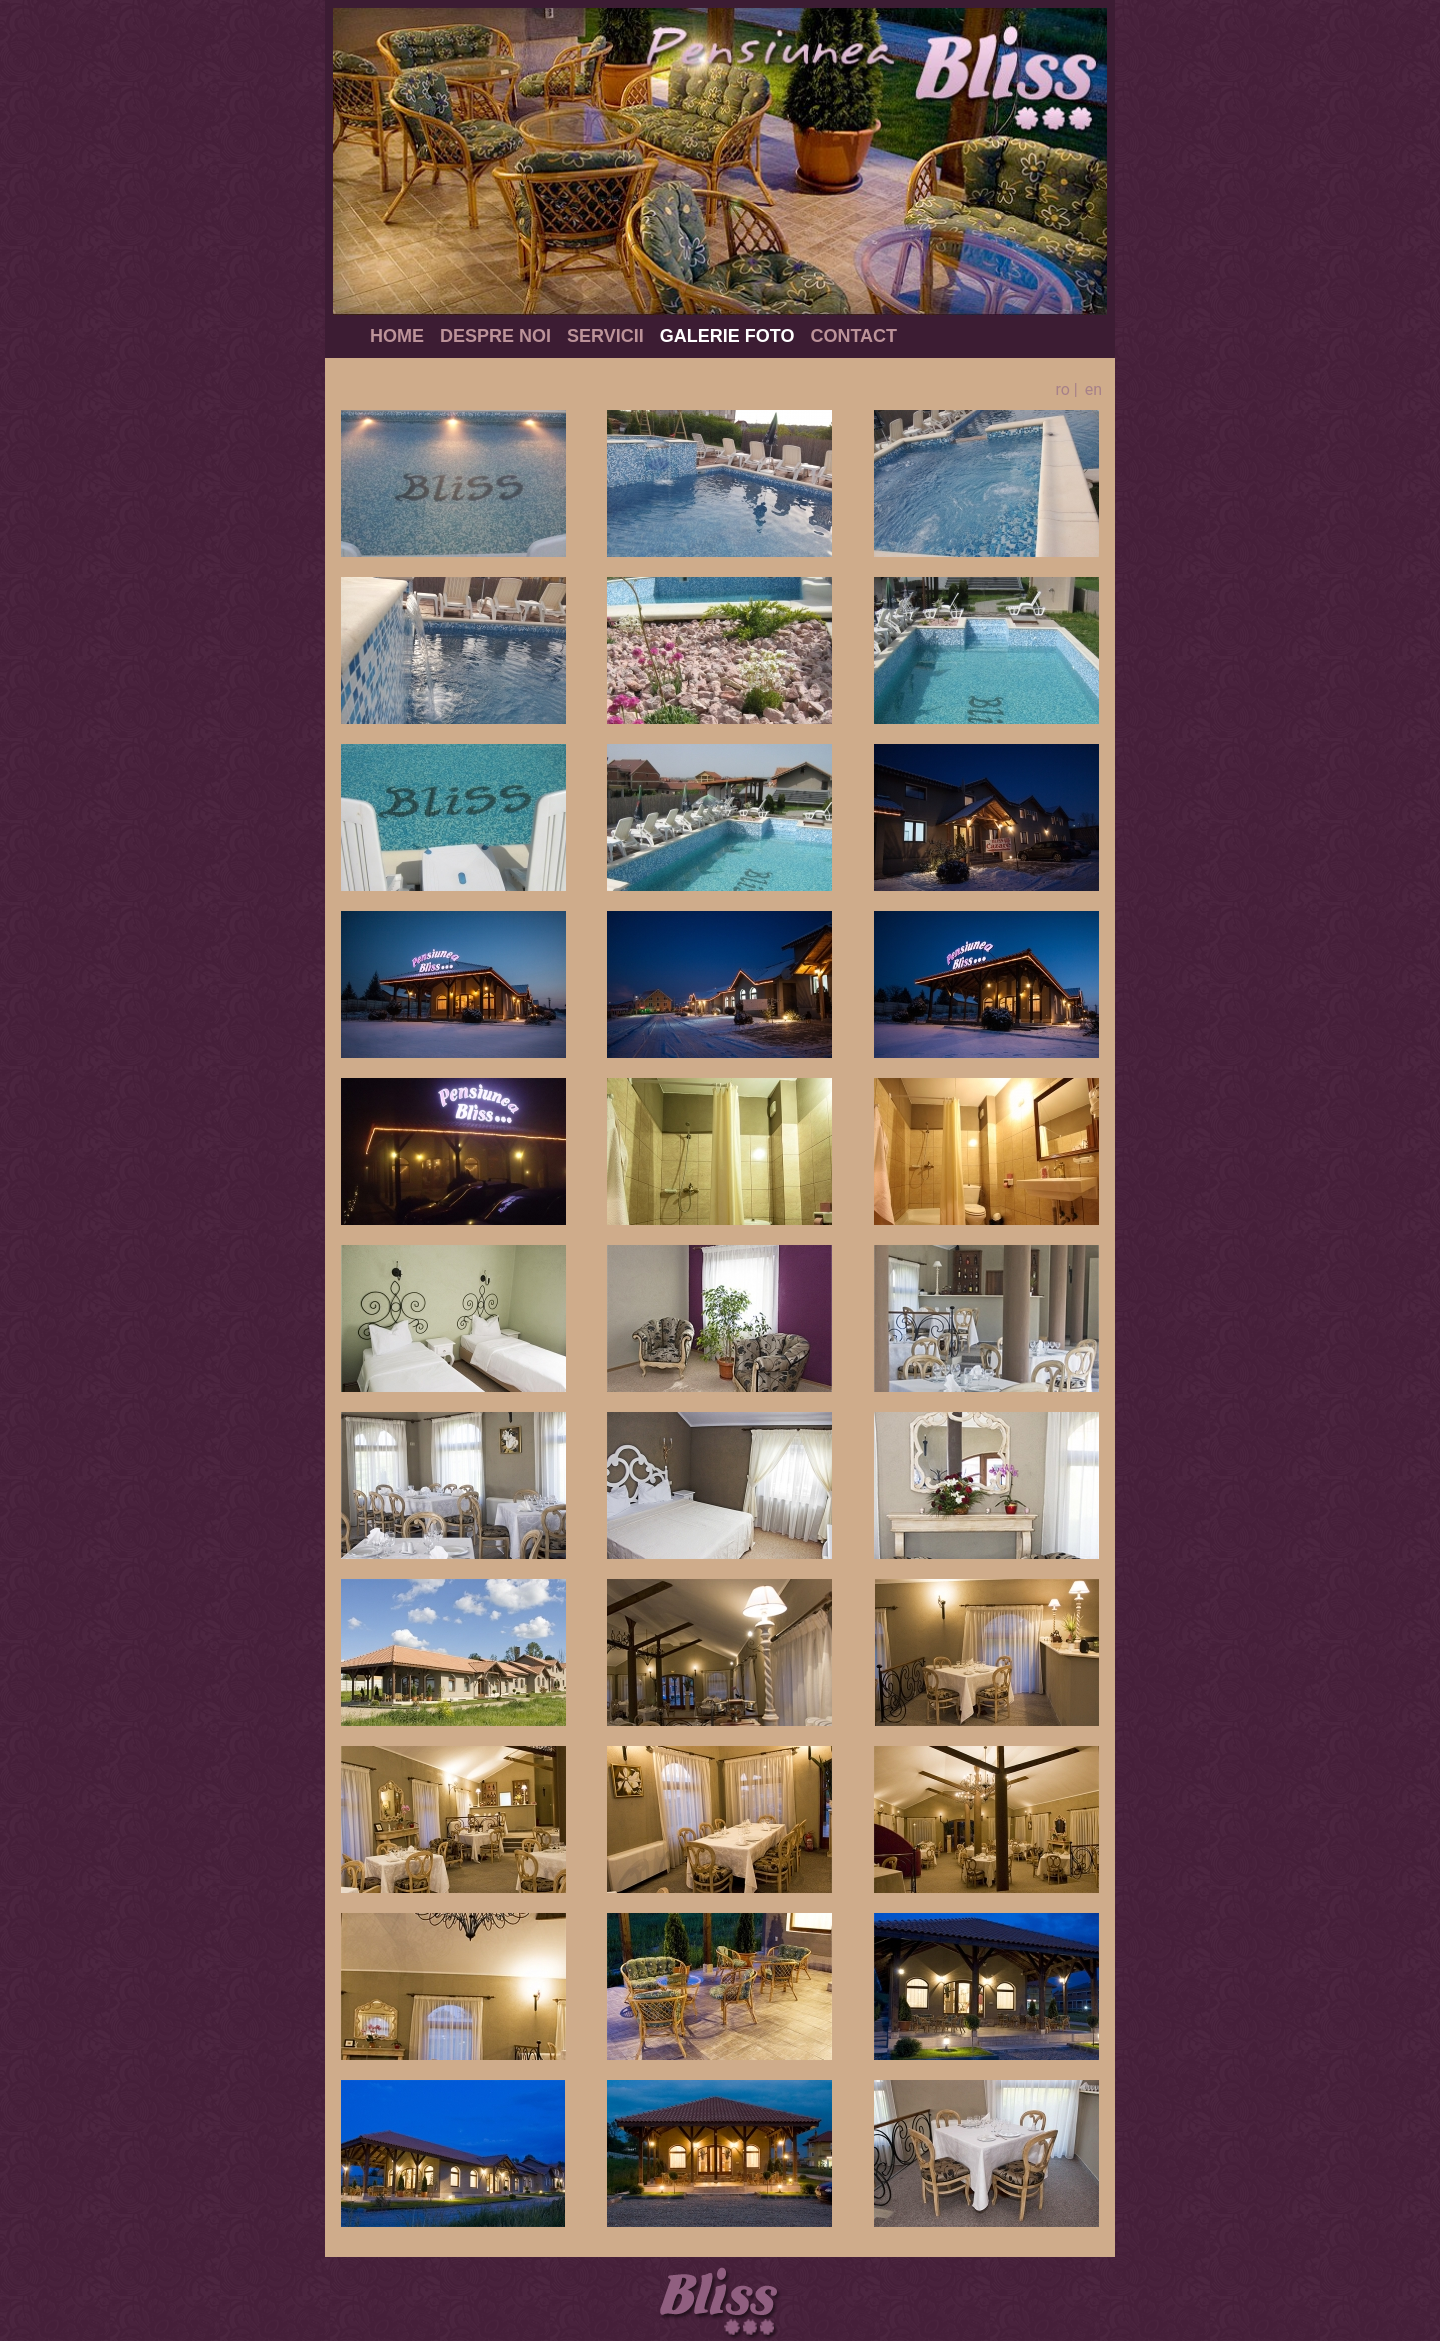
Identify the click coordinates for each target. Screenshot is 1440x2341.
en (1093, 389)
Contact (853, 336)
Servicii (605, 336)
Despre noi (495, 336)
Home (397, 336)
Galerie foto (727, 336)
